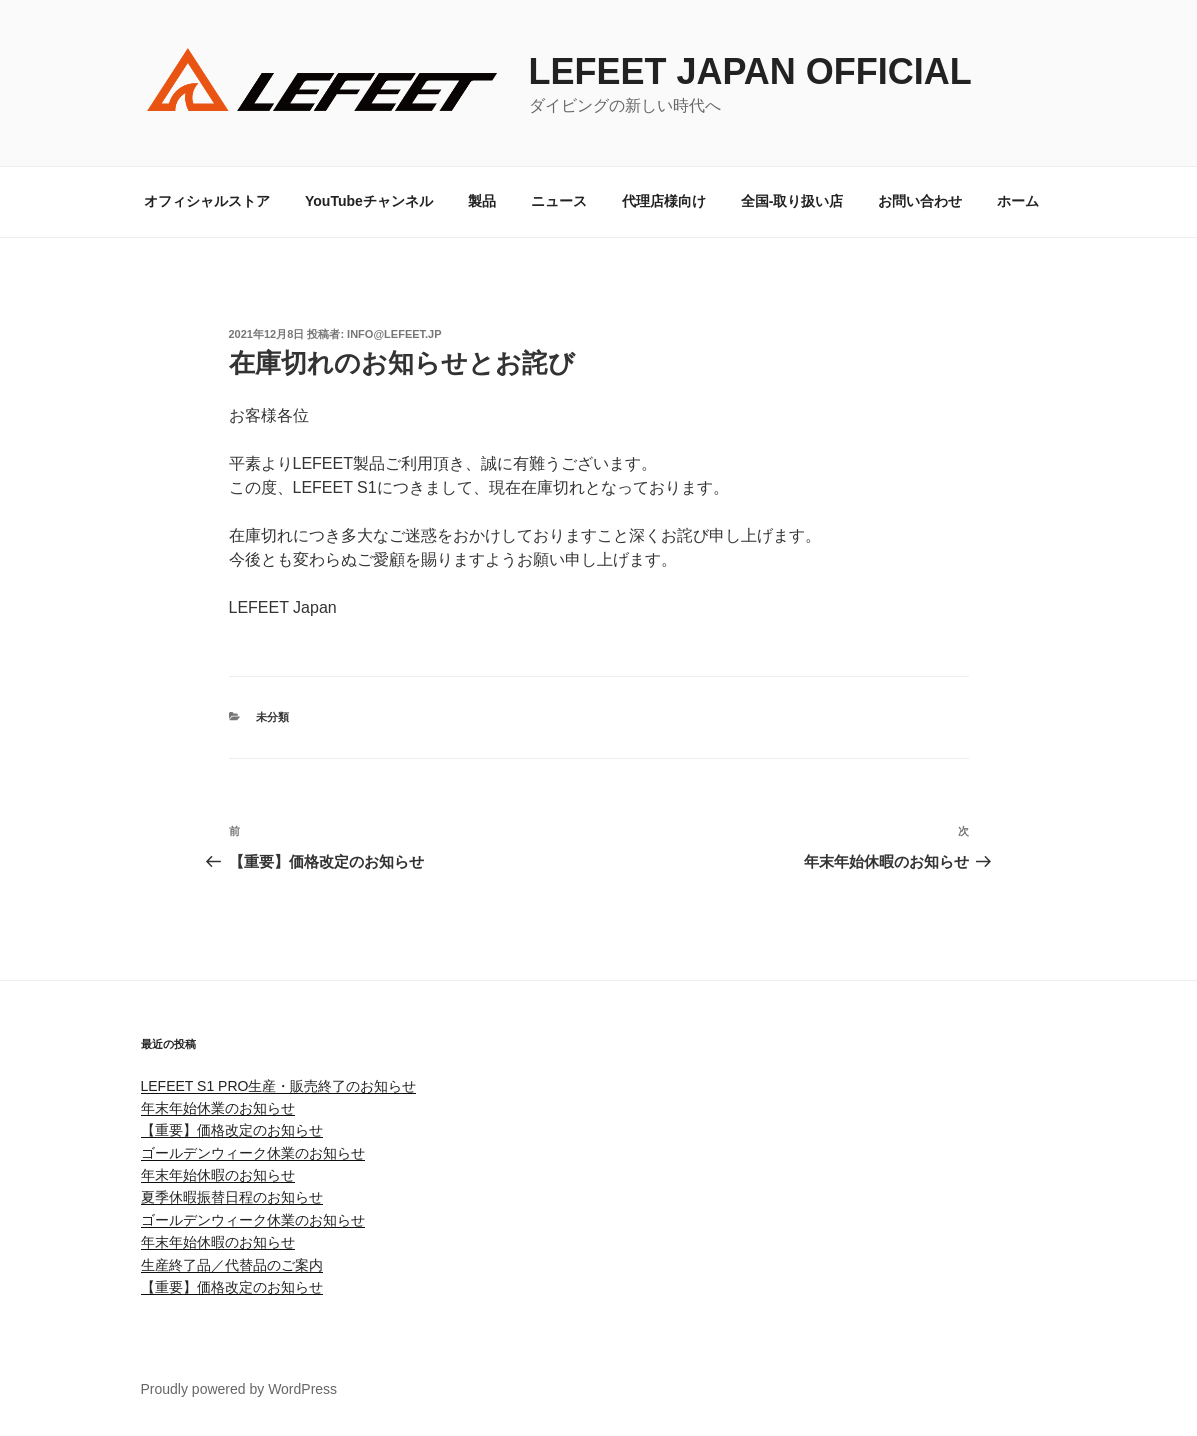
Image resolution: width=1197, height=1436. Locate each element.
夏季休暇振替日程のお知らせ (232, 1197)
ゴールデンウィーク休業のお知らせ (253, 1153)
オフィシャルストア (207, 201)
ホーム (1018, 201)
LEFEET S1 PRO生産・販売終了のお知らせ (279, 1086)
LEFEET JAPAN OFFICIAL (750, 71)
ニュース (559, 201)
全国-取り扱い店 (792, 201)
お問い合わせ (920, 201)
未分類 (272, 717)
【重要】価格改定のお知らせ (232, 1130)
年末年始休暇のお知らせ (218, 1175)
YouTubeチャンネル (369, 201)
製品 (482, 201)
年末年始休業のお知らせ (218, 1108)
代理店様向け (664, 201)
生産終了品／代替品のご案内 (232, 1265)
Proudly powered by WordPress (239, 1389)
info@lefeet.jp (394, 334)
